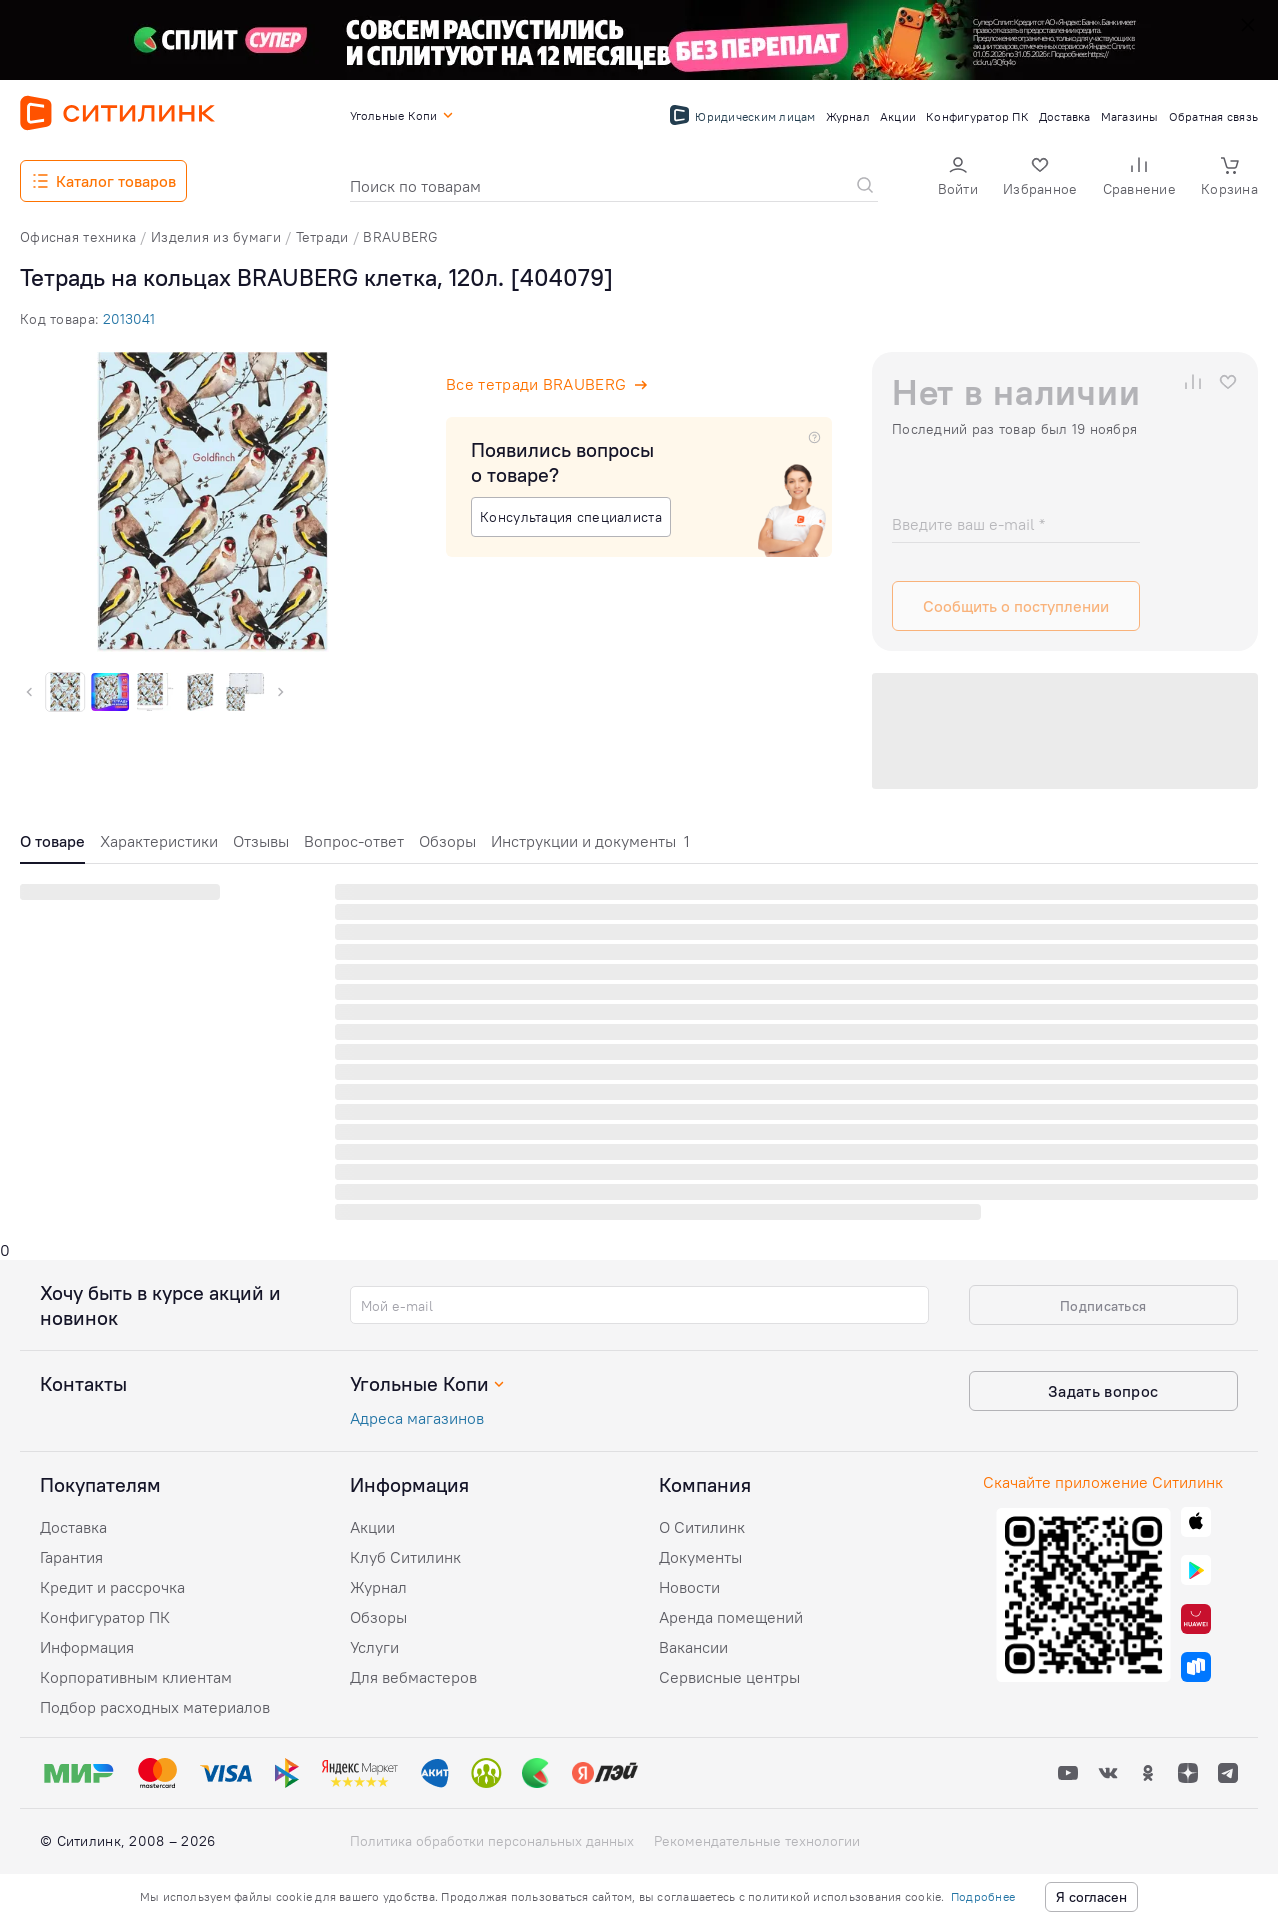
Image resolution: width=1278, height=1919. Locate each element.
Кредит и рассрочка (112, 1587)
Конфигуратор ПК (105, 1617)
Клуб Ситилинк (405, 1557)
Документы (700, 1557)
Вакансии (693, 1647)
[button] (958, 178)
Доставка (73, 1527)
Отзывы (261, 841)
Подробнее (983, 1896)
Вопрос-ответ (354, 841)
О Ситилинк (702, 1527)
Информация (87, 1647)
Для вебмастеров (413, 1677)
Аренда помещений (731, 1617)
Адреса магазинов (417, 1418)
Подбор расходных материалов (155, 1707)
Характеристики (159, 841)
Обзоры (447, 841)
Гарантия (71, 1557)
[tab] (52, 846)
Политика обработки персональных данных (492, 1841)
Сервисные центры (729, 1677)
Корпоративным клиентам (136, 1677)
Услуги (374, 1647)
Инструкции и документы (590, 841)
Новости (689, 1587)
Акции (372, 1527)
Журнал (378, 1587)
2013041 (129, 319)
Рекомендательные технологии (757, 1841)
